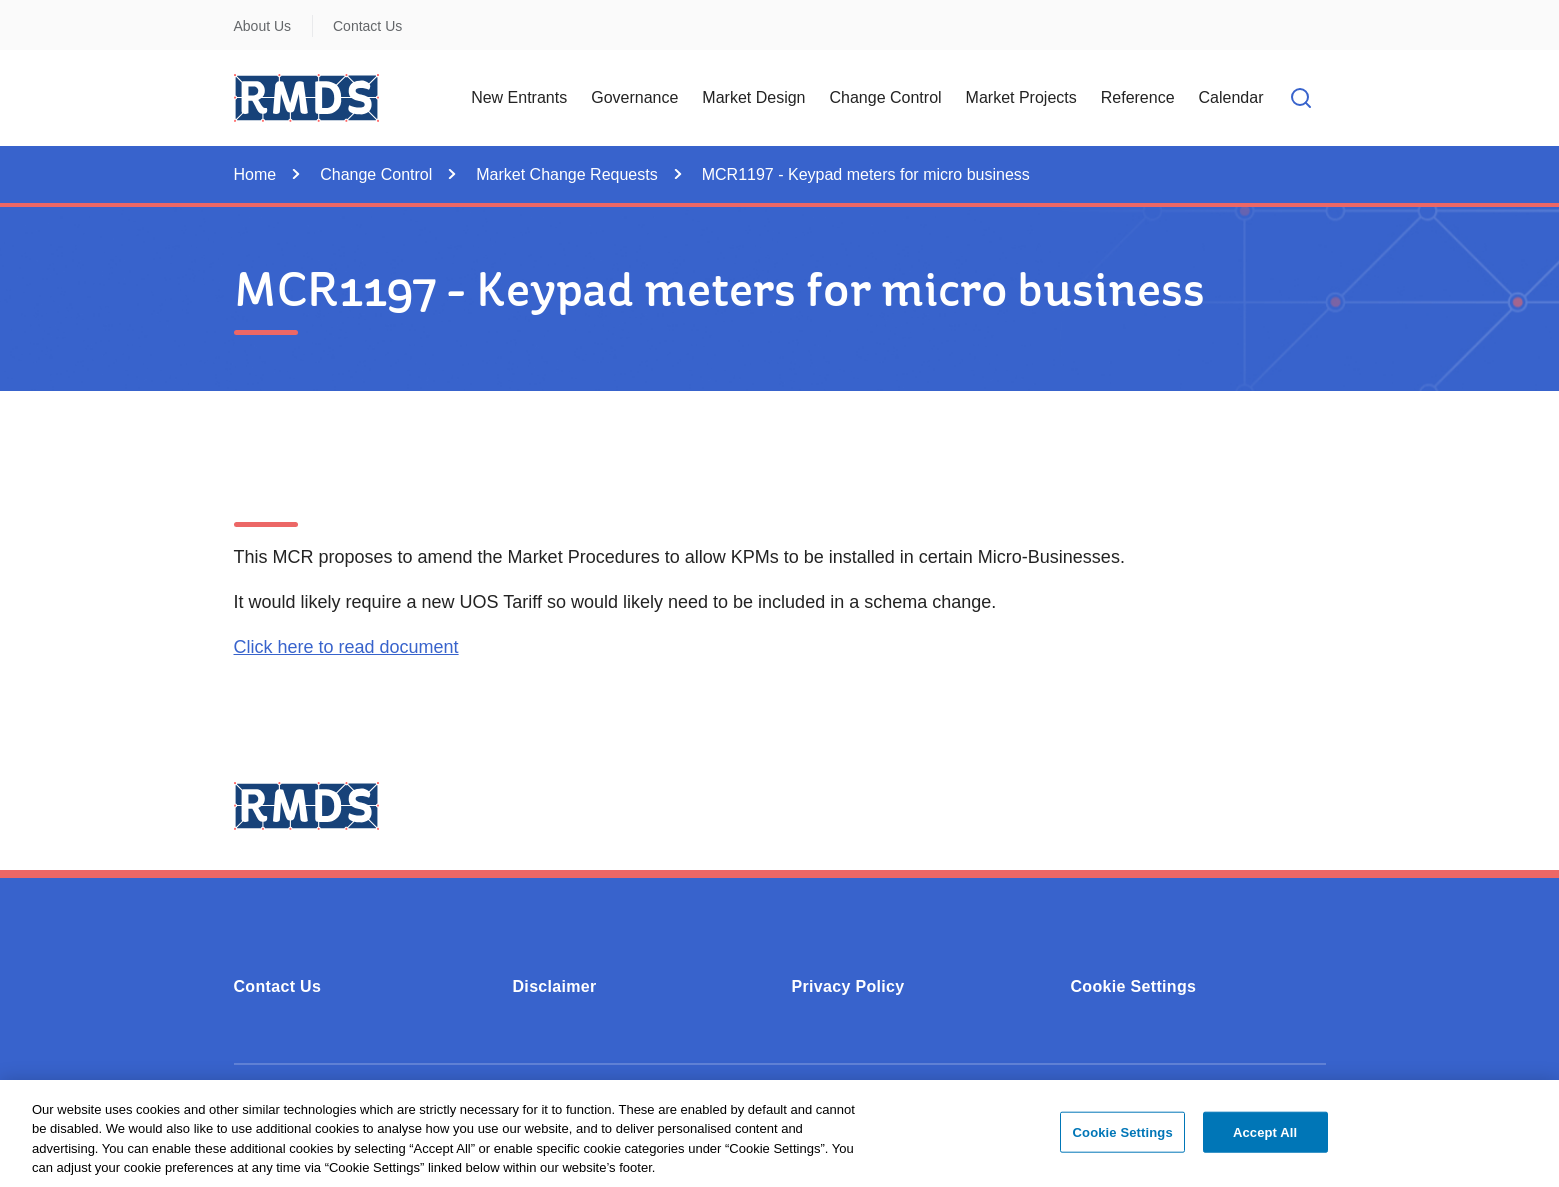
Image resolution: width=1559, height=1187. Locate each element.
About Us (263, 26)
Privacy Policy (848, 986)
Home (255, 174)
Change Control (376, 174)
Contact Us (367, 26)
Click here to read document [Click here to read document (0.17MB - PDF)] (346, 647)
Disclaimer (555, 986)
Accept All (1265, 1140)
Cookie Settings (1134, 986)
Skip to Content (32, 12)
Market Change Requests (566, 174)
